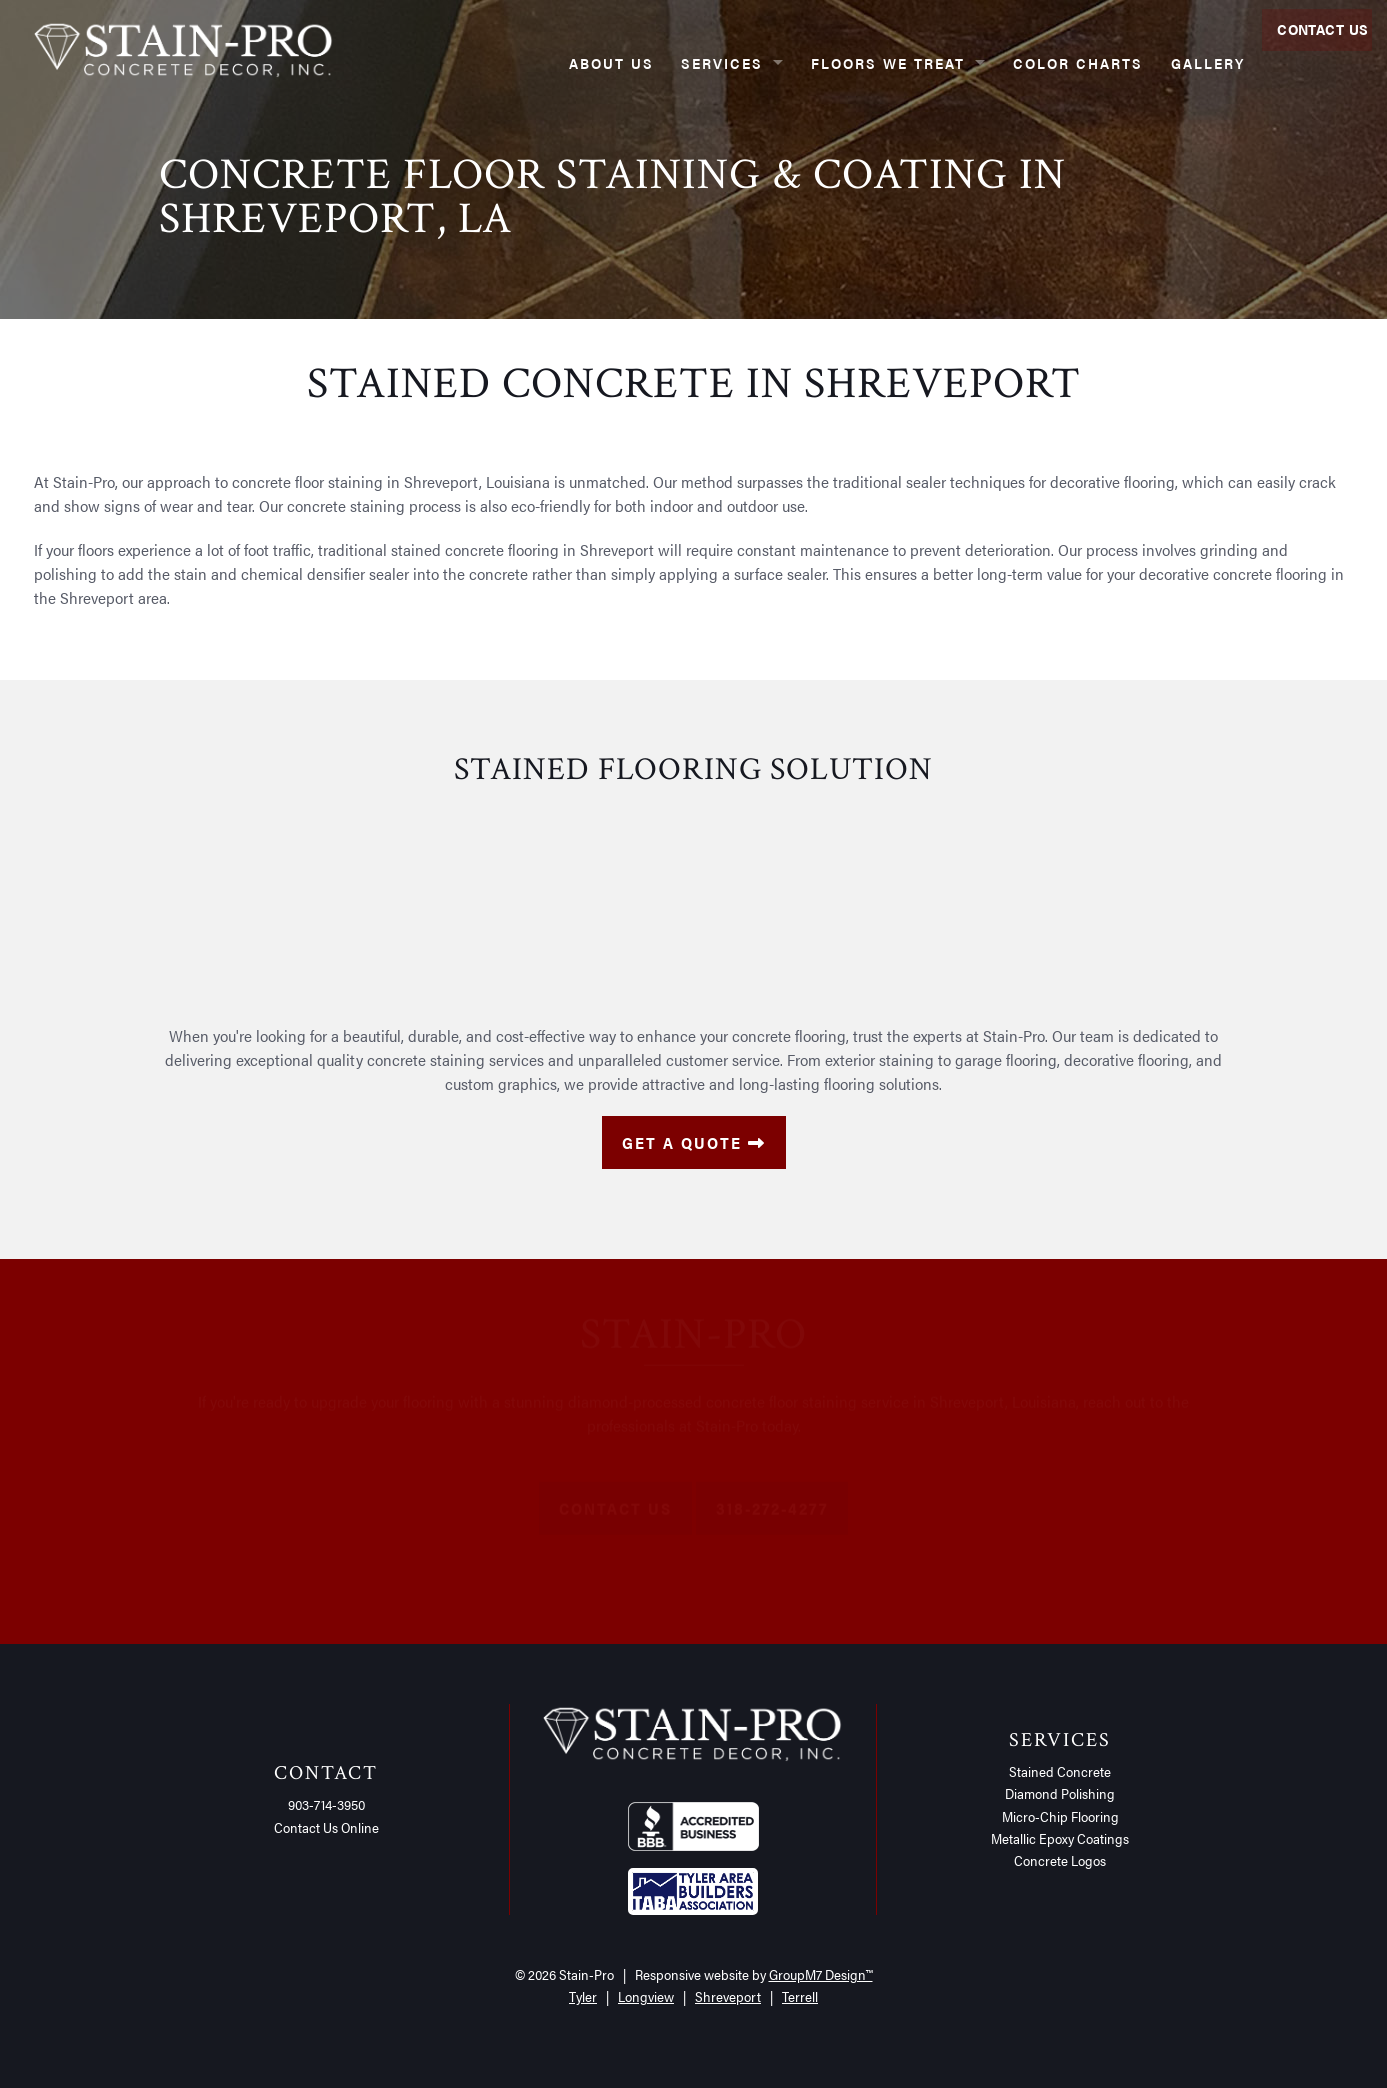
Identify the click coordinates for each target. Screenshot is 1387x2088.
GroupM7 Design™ (821, 1974)
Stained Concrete (1060, 1771)
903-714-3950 (326, 1804)
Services (690, 62)
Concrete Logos (1060, 1860)
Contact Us (1315, 62)
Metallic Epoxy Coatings (1060, 1838)
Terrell (800, 1996)
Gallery (1176, 62)
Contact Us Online (326, 1827)
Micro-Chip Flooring (1060, 1816)
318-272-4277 (772, 1516)
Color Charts (1046, 62)
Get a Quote (694, 1142)
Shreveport (728, 1996)
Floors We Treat (856, 62)
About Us (579, 62)
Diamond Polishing (1060, 1793)
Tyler (583, 1996)
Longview (646, 1996)
